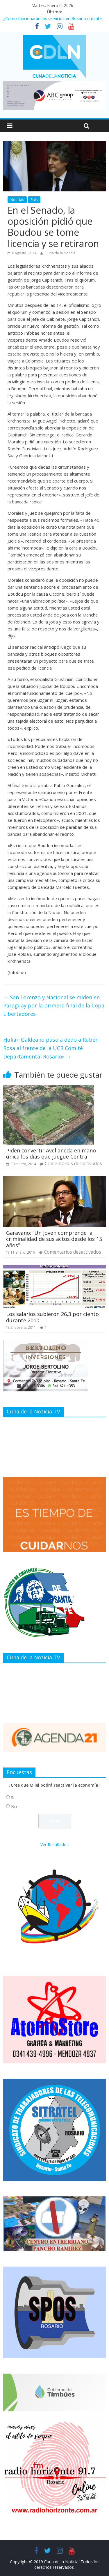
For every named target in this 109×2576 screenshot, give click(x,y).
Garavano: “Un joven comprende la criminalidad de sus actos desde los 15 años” (54, 1239)
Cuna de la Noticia (60, 253)
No (14, 1806)
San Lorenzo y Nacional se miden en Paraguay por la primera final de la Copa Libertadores (53, 1006)
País (34, 199)
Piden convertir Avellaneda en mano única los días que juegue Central (51, 1153)
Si (12, 1797)
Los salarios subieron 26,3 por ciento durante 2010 (52, 1317)
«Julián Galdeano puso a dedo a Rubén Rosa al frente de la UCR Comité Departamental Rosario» (51, 1048)
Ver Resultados (54, 1844)
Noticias (17, 199)
